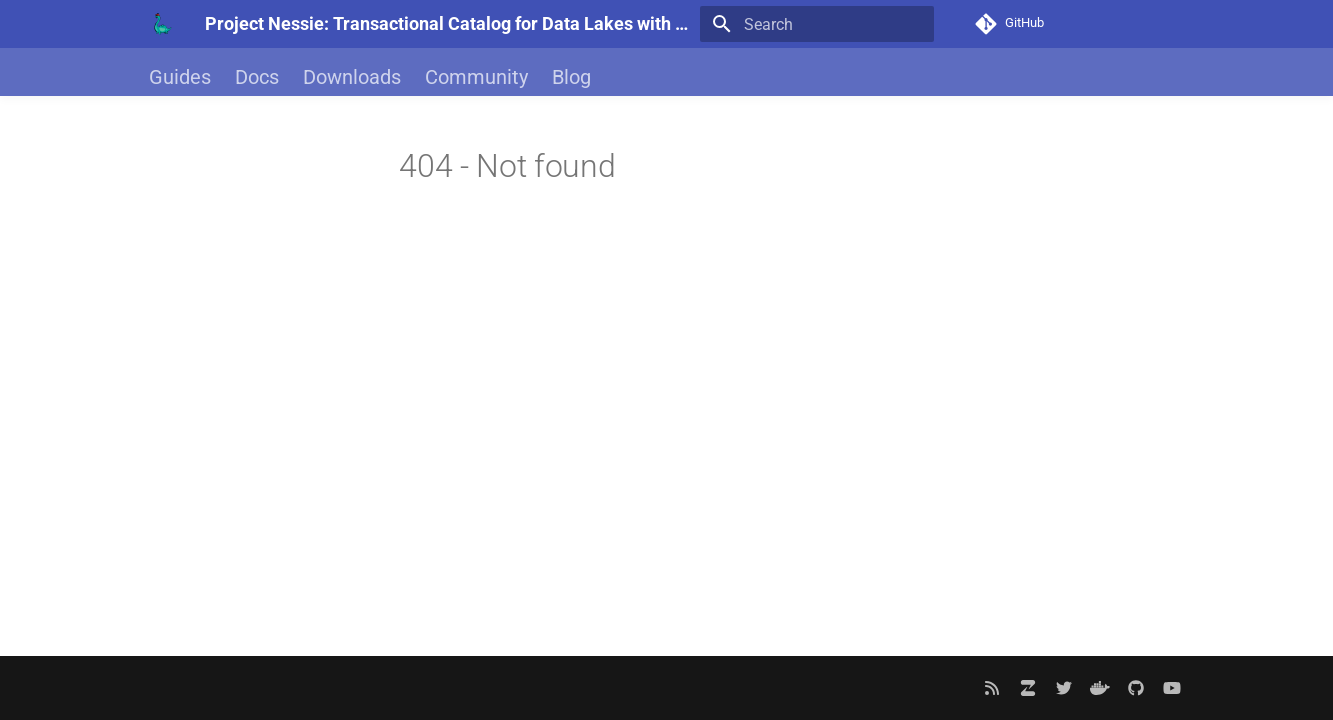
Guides (180, 77)
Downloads (352, 77)
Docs (257, 77)
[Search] (817, 24)
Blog (571, 77)
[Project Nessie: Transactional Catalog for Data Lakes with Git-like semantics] (161, 24)
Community (476, 77)
